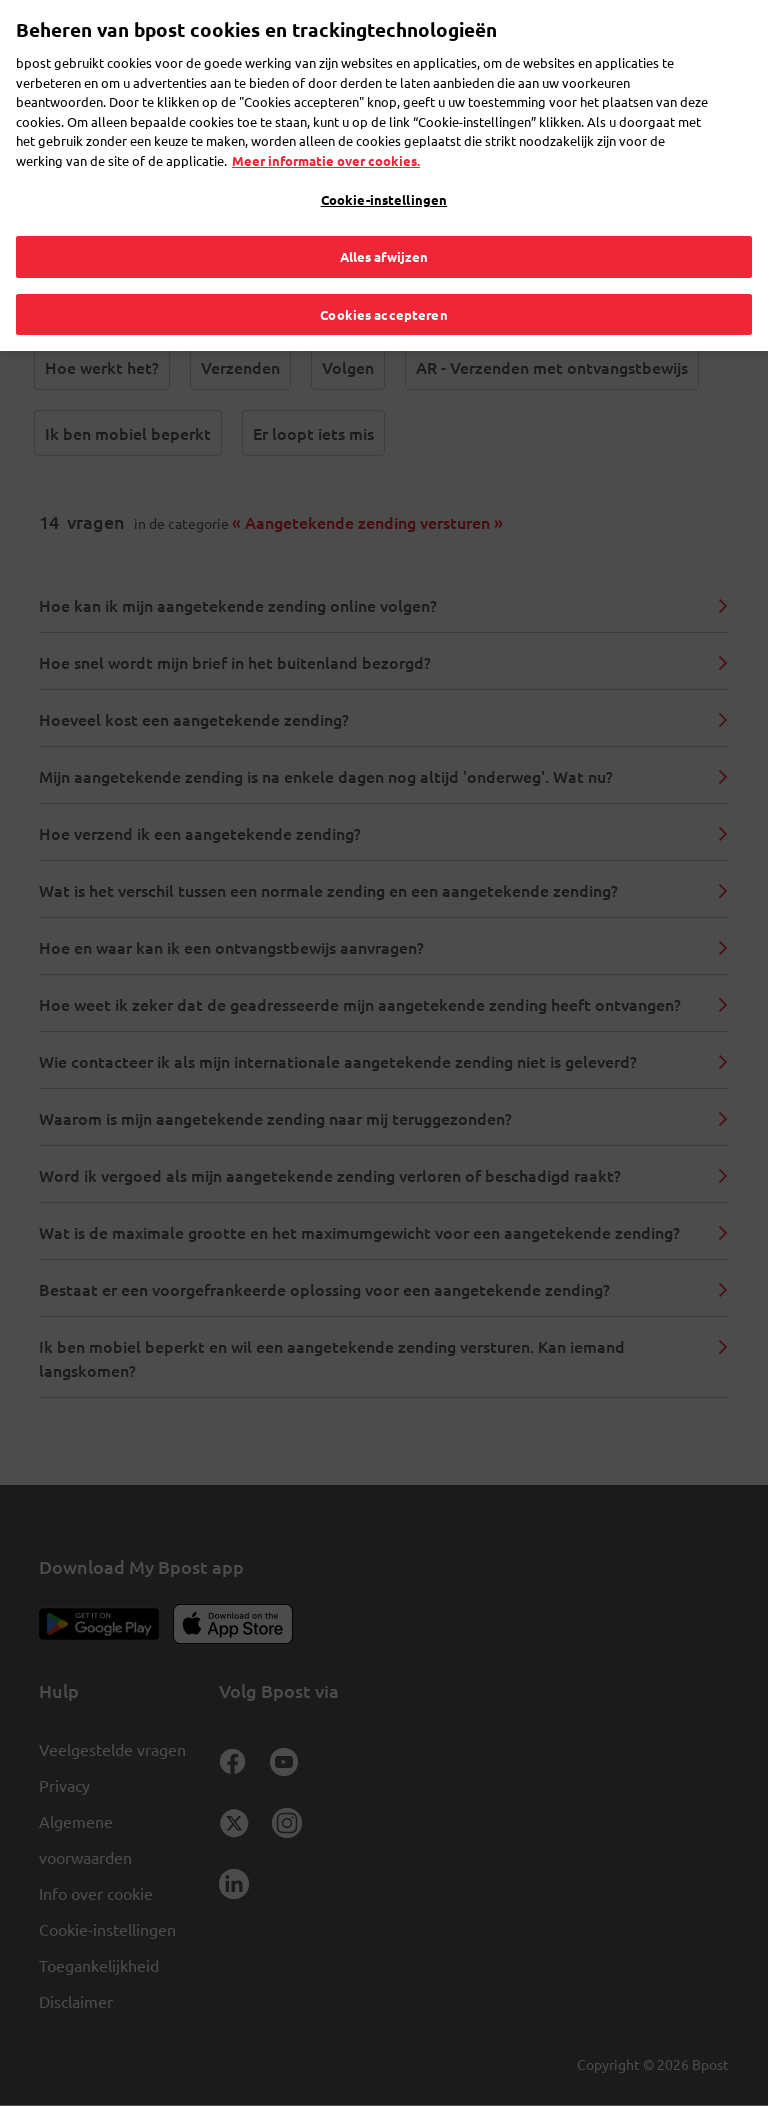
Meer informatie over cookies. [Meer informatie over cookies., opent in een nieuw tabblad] (326, 117)
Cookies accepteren (383, 271)
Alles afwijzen (384, 213)
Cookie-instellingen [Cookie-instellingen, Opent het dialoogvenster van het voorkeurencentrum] (384, 157)
